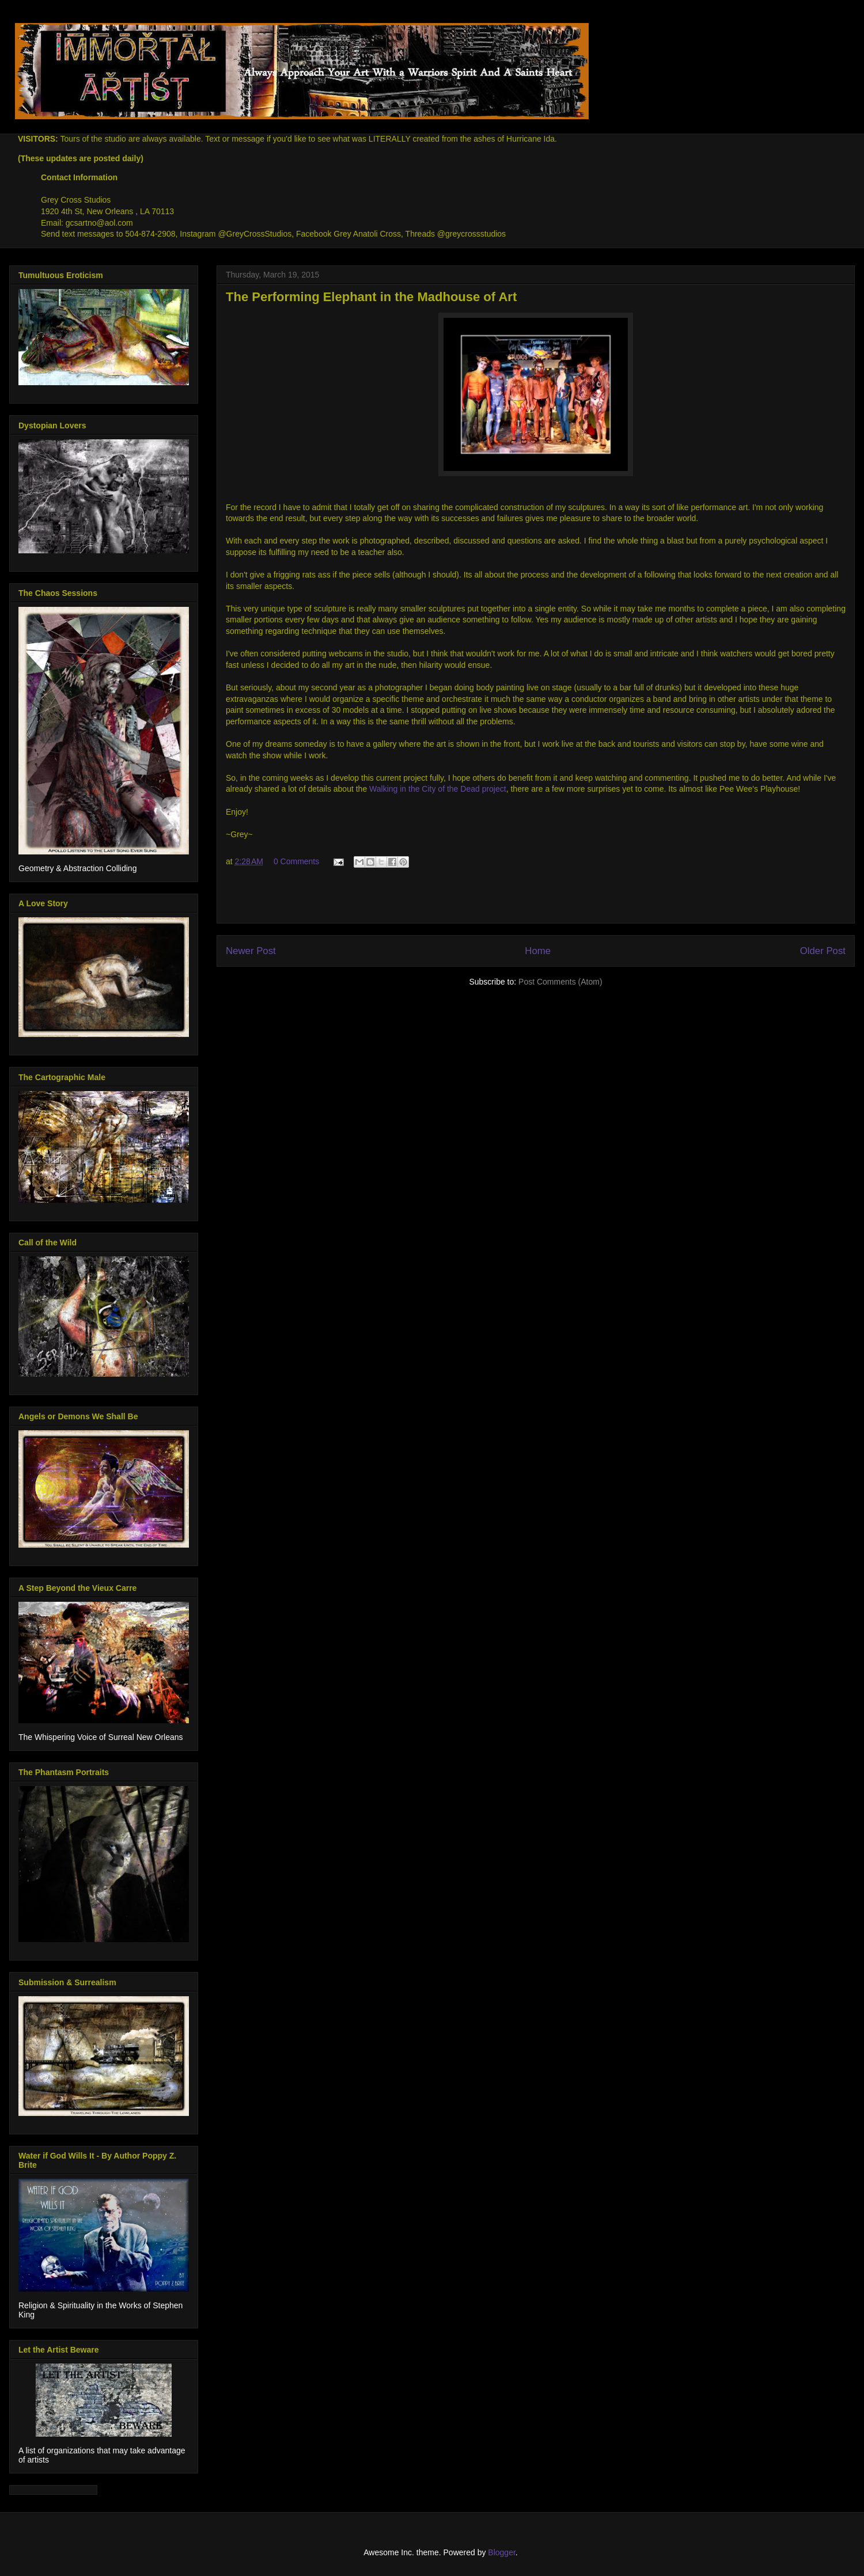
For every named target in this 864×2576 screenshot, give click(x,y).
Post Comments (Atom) (560, 981)
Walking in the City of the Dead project (437, 788)
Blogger (501, 2552)
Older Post (823, 950)
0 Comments (296, 861)
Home (538, 950)
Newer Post (251, 950)
